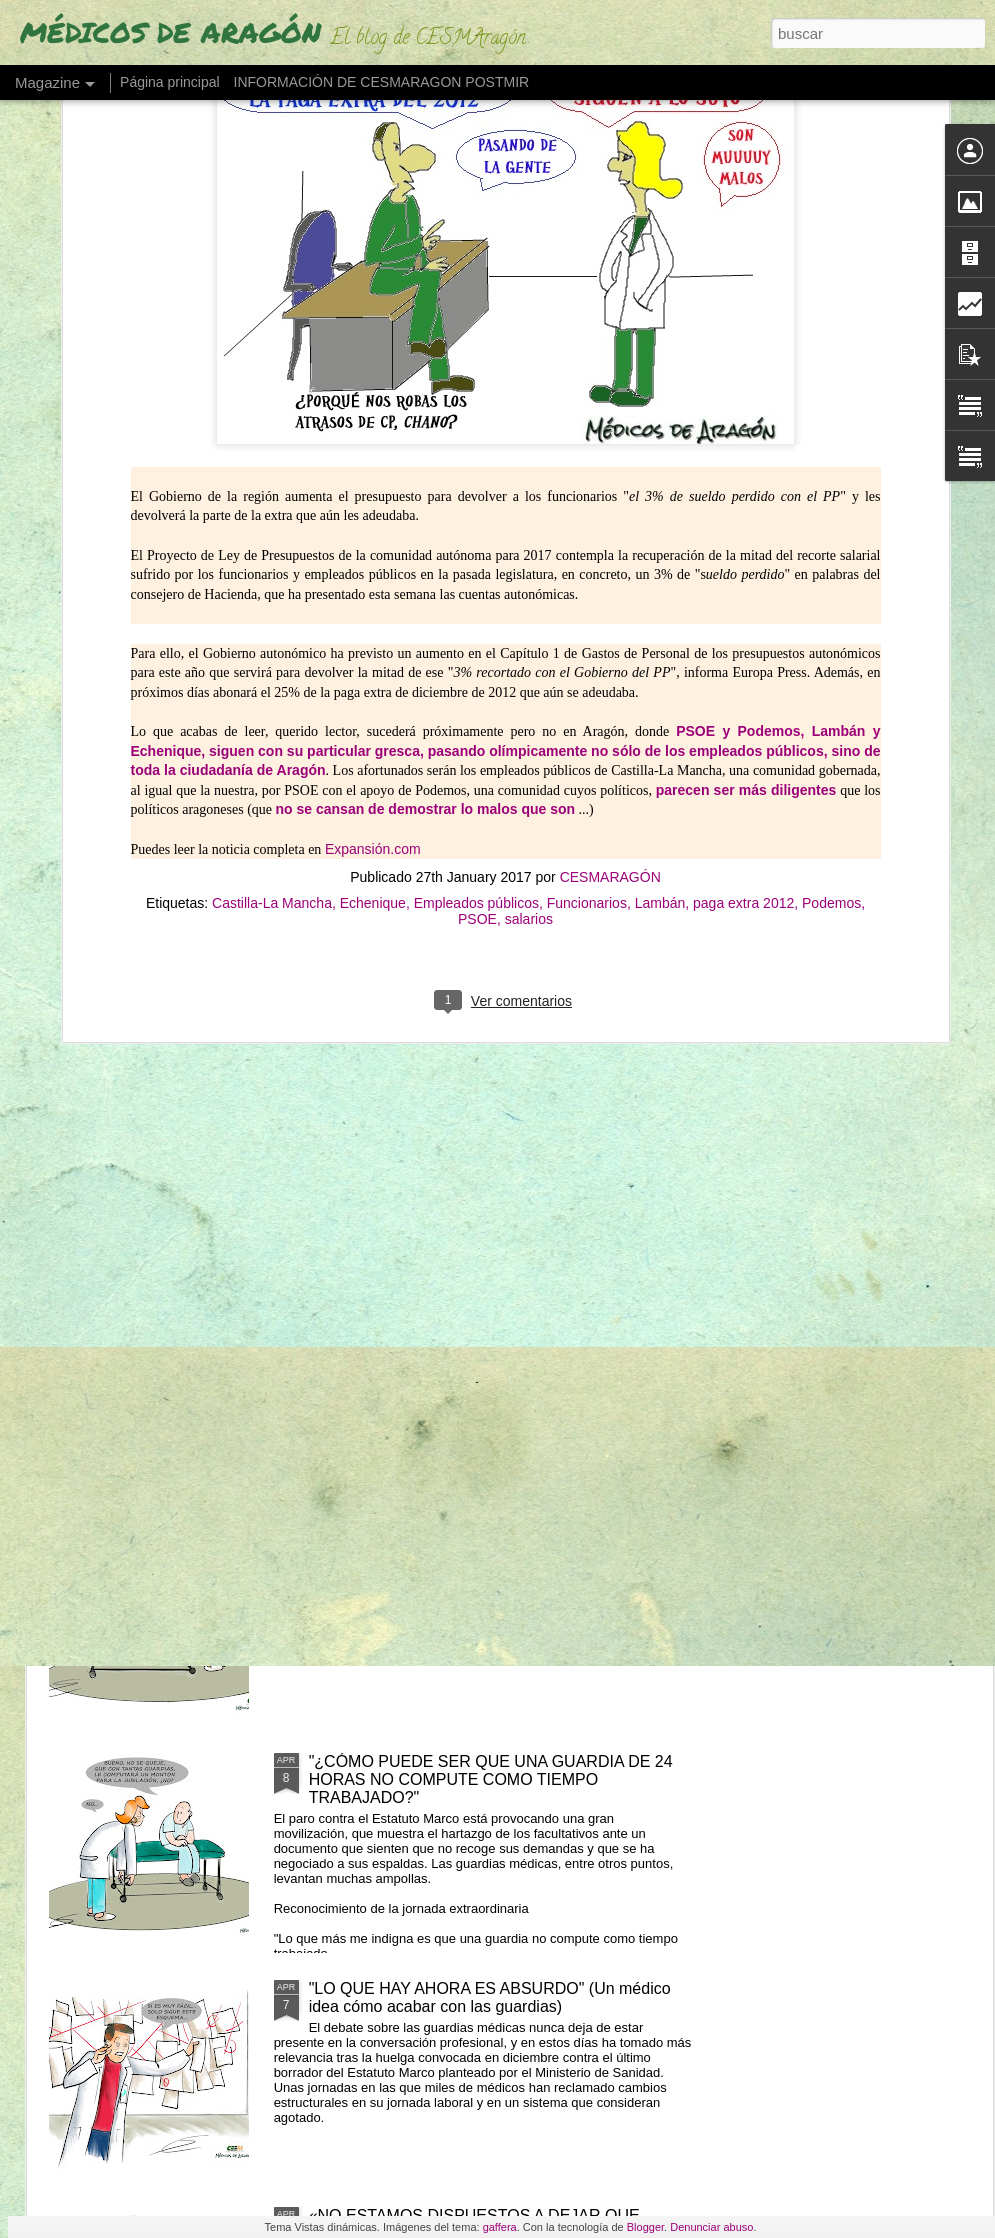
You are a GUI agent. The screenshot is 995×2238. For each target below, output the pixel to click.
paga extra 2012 (743, 603)
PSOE (477, 619)
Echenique (373, 603)
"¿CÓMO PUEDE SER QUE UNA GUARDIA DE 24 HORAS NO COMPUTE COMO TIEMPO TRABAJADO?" (491, 1779)
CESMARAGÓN (610, 577)
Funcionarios (587, 603)
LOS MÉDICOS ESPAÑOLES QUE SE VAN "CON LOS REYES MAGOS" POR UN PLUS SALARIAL (488, 1089)
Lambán (660, 603)
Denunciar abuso (711, 2227)
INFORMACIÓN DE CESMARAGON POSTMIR (382, 82)
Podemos (831, 603)
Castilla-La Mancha (272, 603)
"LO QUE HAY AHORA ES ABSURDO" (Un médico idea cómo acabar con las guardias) (490, 1997)
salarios (529, 619)
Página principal (170, 82)
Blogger (645, 2227)
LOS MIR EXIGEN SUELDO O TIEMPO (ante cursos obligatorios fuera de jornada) (497, 1316)
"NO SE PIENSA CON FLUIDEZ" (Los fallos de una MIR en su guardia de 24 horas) (491, 1543)
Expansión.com (373, 548)
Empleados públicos (476, 603)
